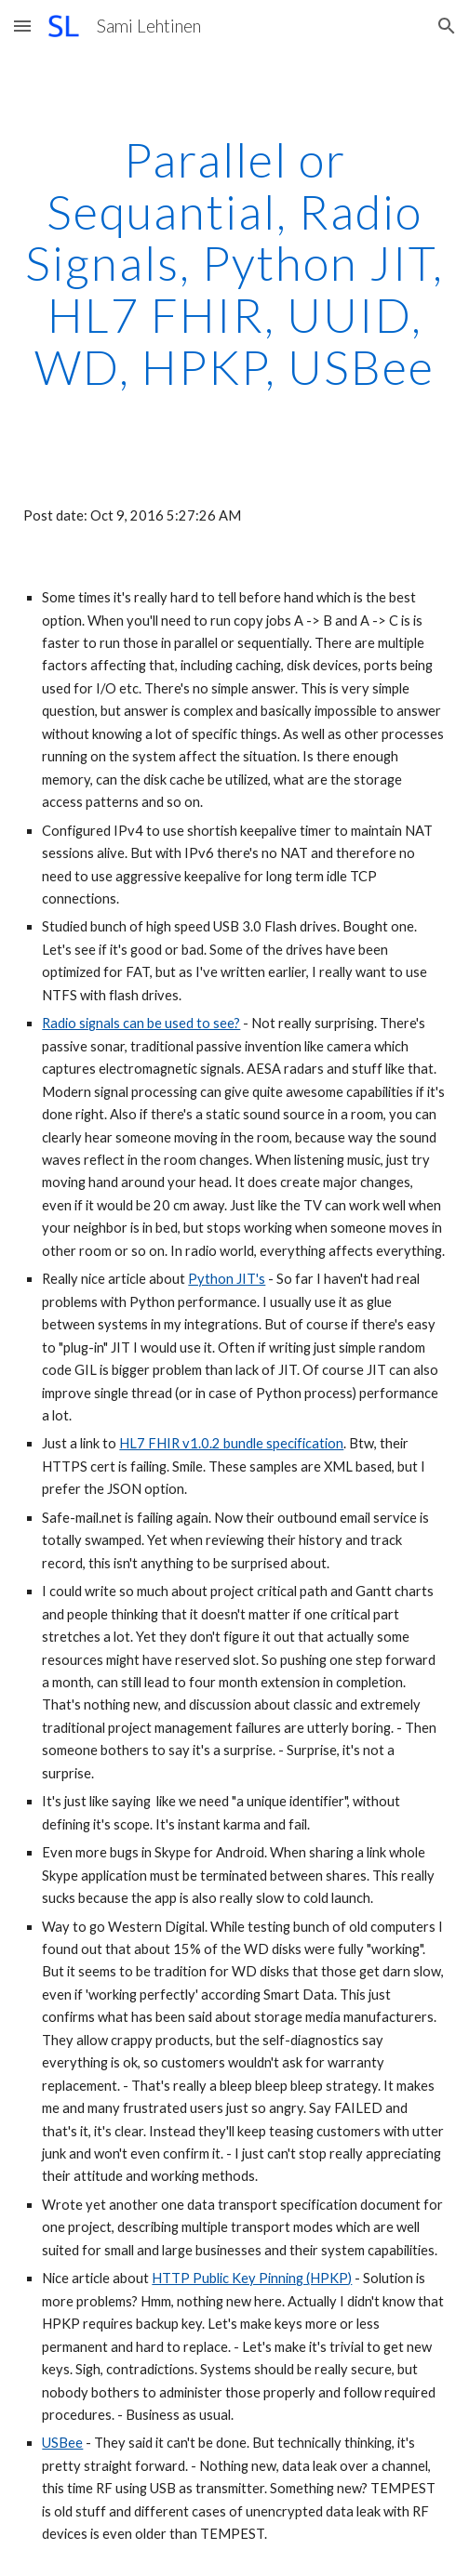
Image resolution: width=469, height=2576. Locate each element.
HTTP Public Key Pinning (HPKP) (252, 2278)
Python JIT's (226, 1279)
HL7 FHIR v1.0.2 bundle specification (231, 1443)
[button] (22, 25)
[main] (234, 263)
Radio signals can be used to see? (141, 1023)
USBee (62, 2443)
